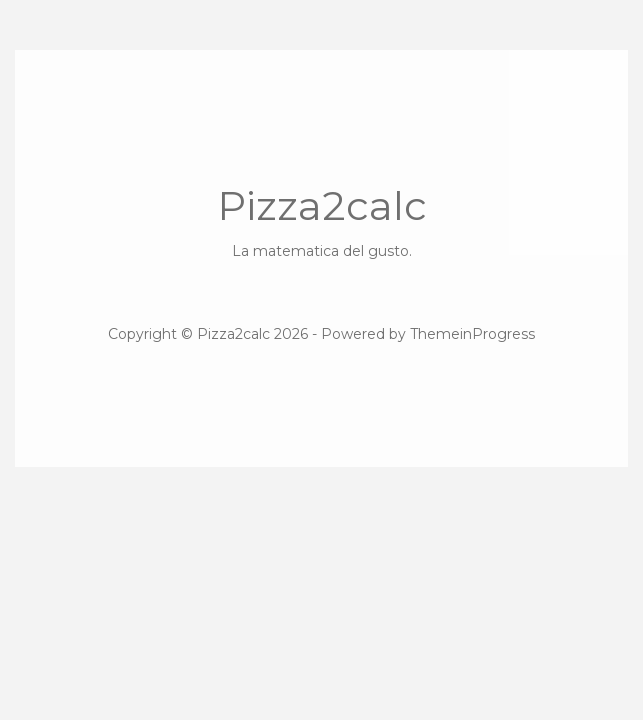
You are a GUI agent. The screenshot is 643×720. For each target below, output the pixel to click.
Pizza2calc (321, 221)
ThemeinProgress (472, 334)
